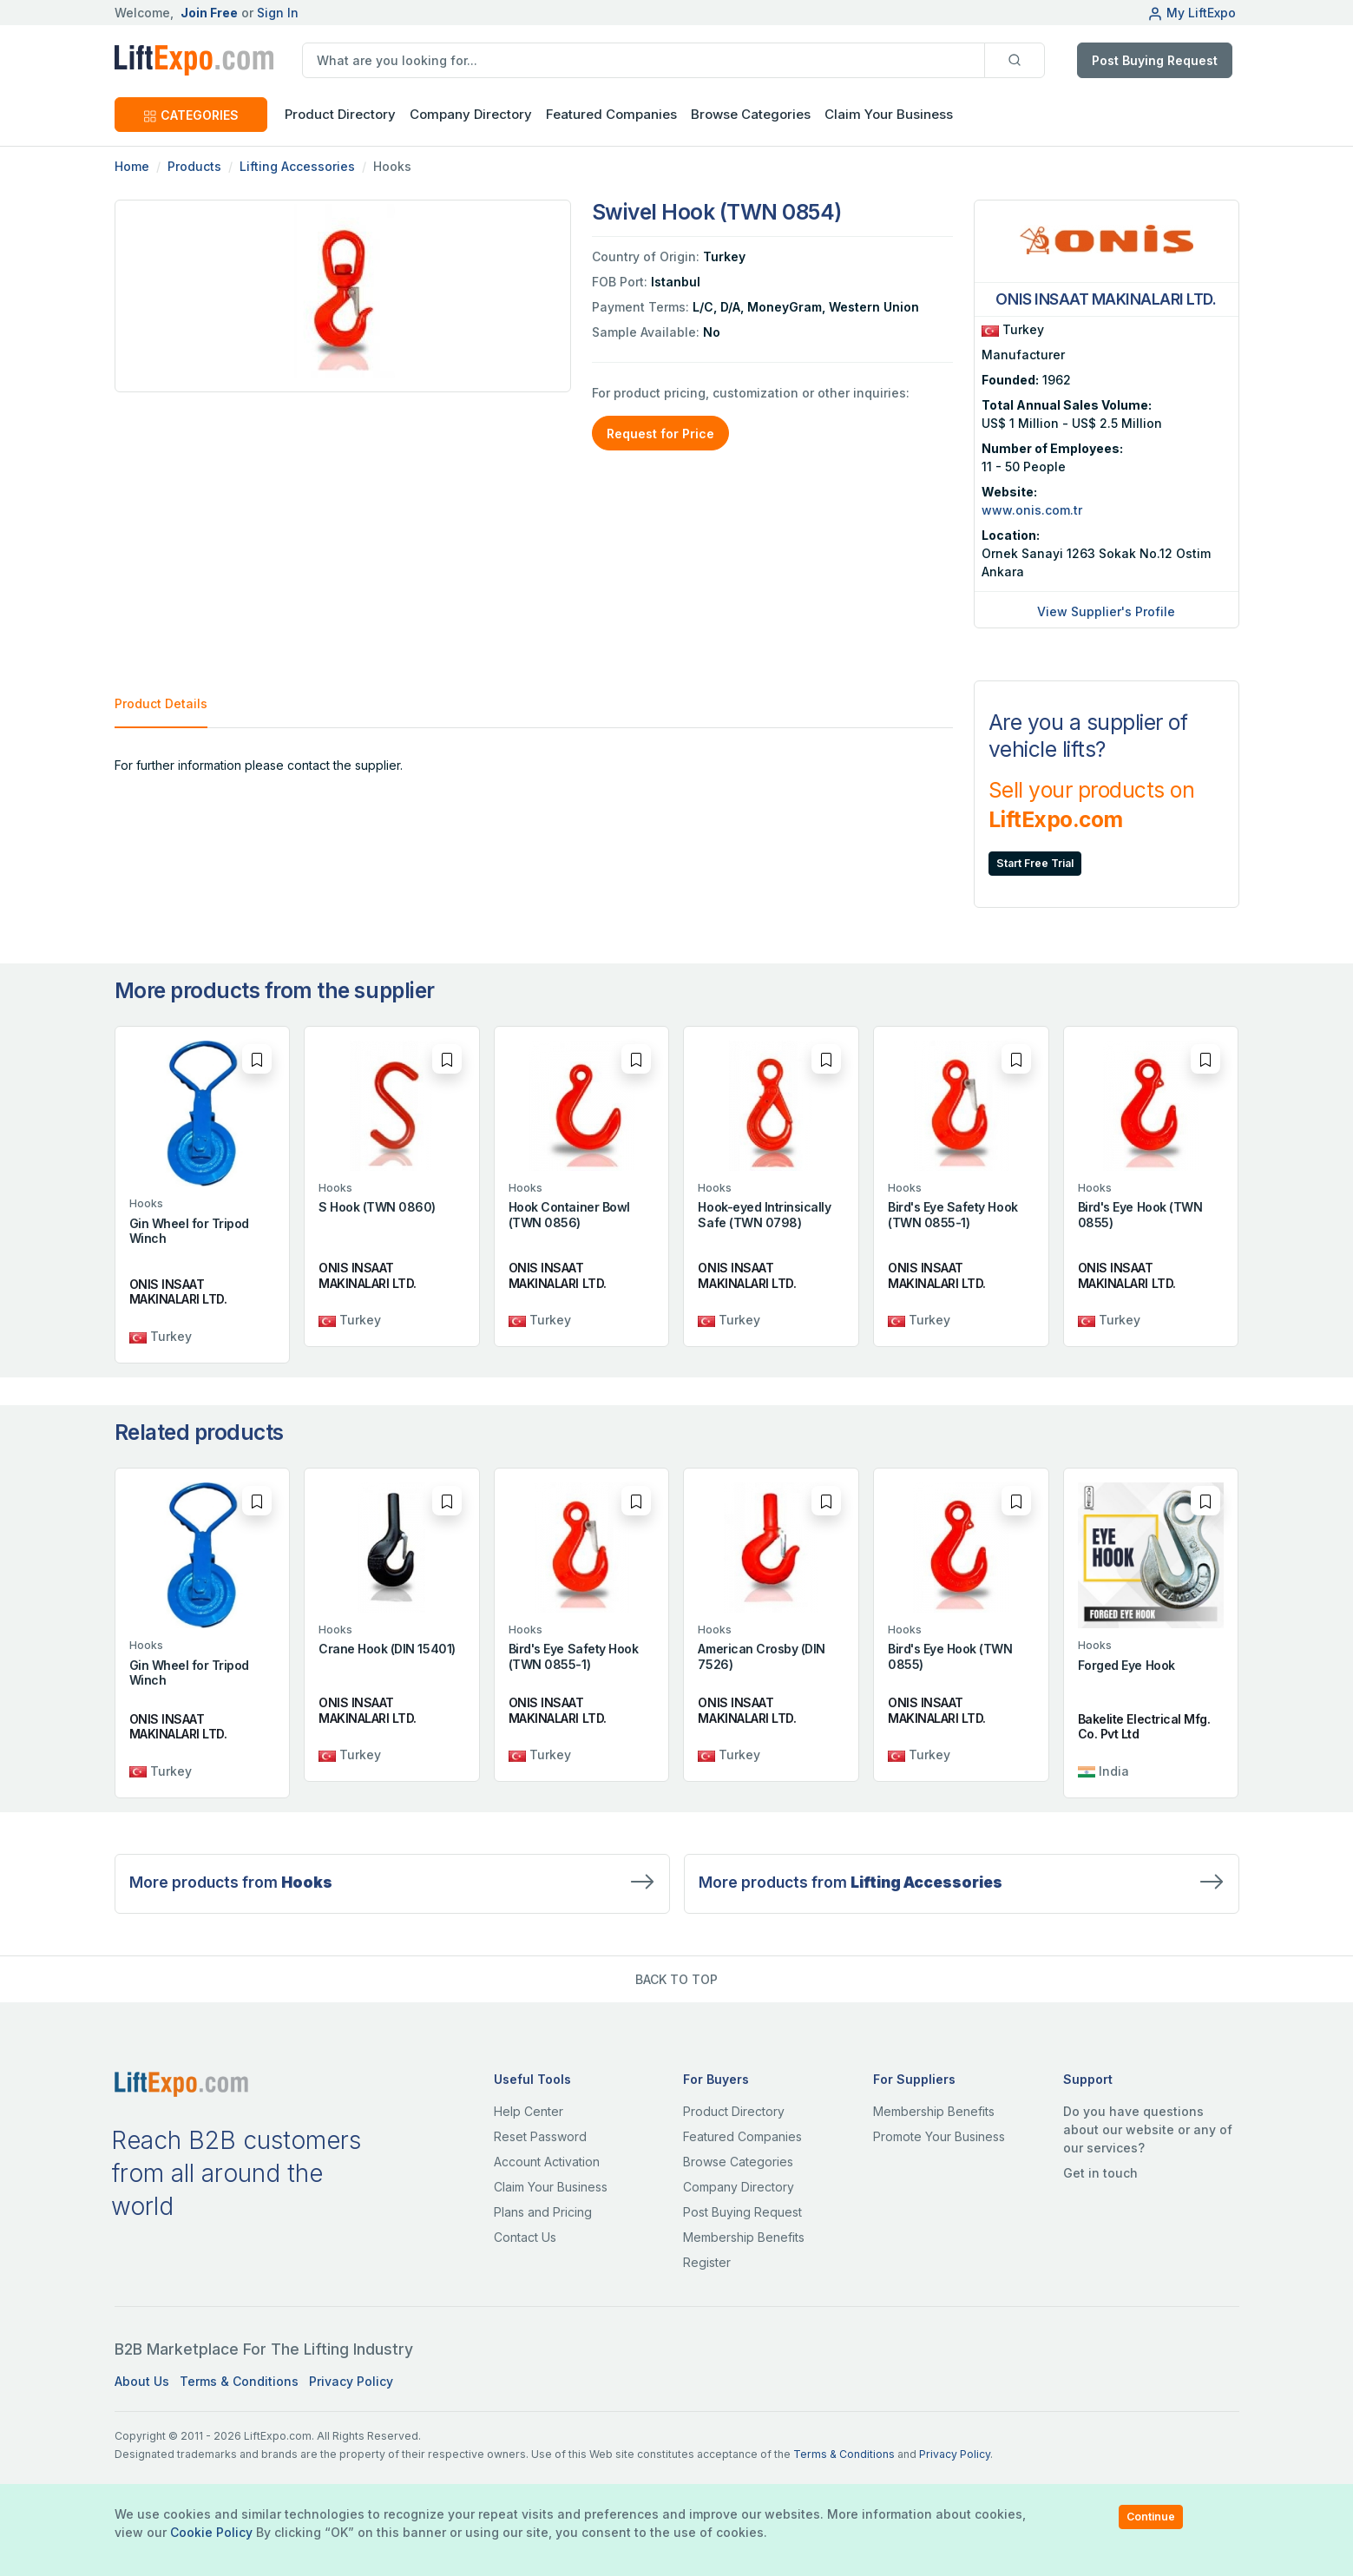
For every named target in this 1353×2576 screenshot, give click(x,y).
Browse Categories (751, 114)
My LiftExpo (1191, 12)
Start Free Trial (1035, 863)
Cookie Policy (211, 2532)
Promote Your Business (939, 2136)
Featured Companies (611, 114)
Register (707, 2262)
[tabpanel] (534, 765)
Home (132, 166)
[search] (643, 60)
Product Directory (734, 2111)
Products (194, 166)
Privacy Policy (351, 2381)
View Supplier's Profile (1106, 611)
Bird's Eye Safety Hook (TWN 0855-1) (952, 1214)
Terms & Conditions (239, 2381)
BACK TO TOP (676, 1979)
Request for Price (660, 433)
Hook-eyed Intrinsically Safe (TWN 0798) (764, 1214)
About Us (142, 2381)
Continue (1150, 2516)
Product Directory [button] (340, 114)
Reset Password (540, 2136)
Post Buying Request (1155, 60)
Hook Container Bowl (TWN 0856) (569, 1214)
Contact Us (525, 2237)
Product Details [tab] (161, 703)
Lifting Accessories (297, 166)
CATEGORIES (191, 115)
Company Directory (471, 114)
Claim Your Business (888, 114)
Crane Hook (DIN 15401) (387, 1648)
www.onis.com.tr (1032, 510)
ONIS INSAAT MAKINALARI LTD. (178, 1292)
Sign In (278, 12)
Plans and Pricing (543, 2212)
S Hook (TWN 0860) (377, 1206)
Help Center (528, 2111)
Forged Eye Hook (1126, 1665)
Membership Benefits (744, 2237)
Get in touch (1100, 2172)
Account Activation (547, 2161)
